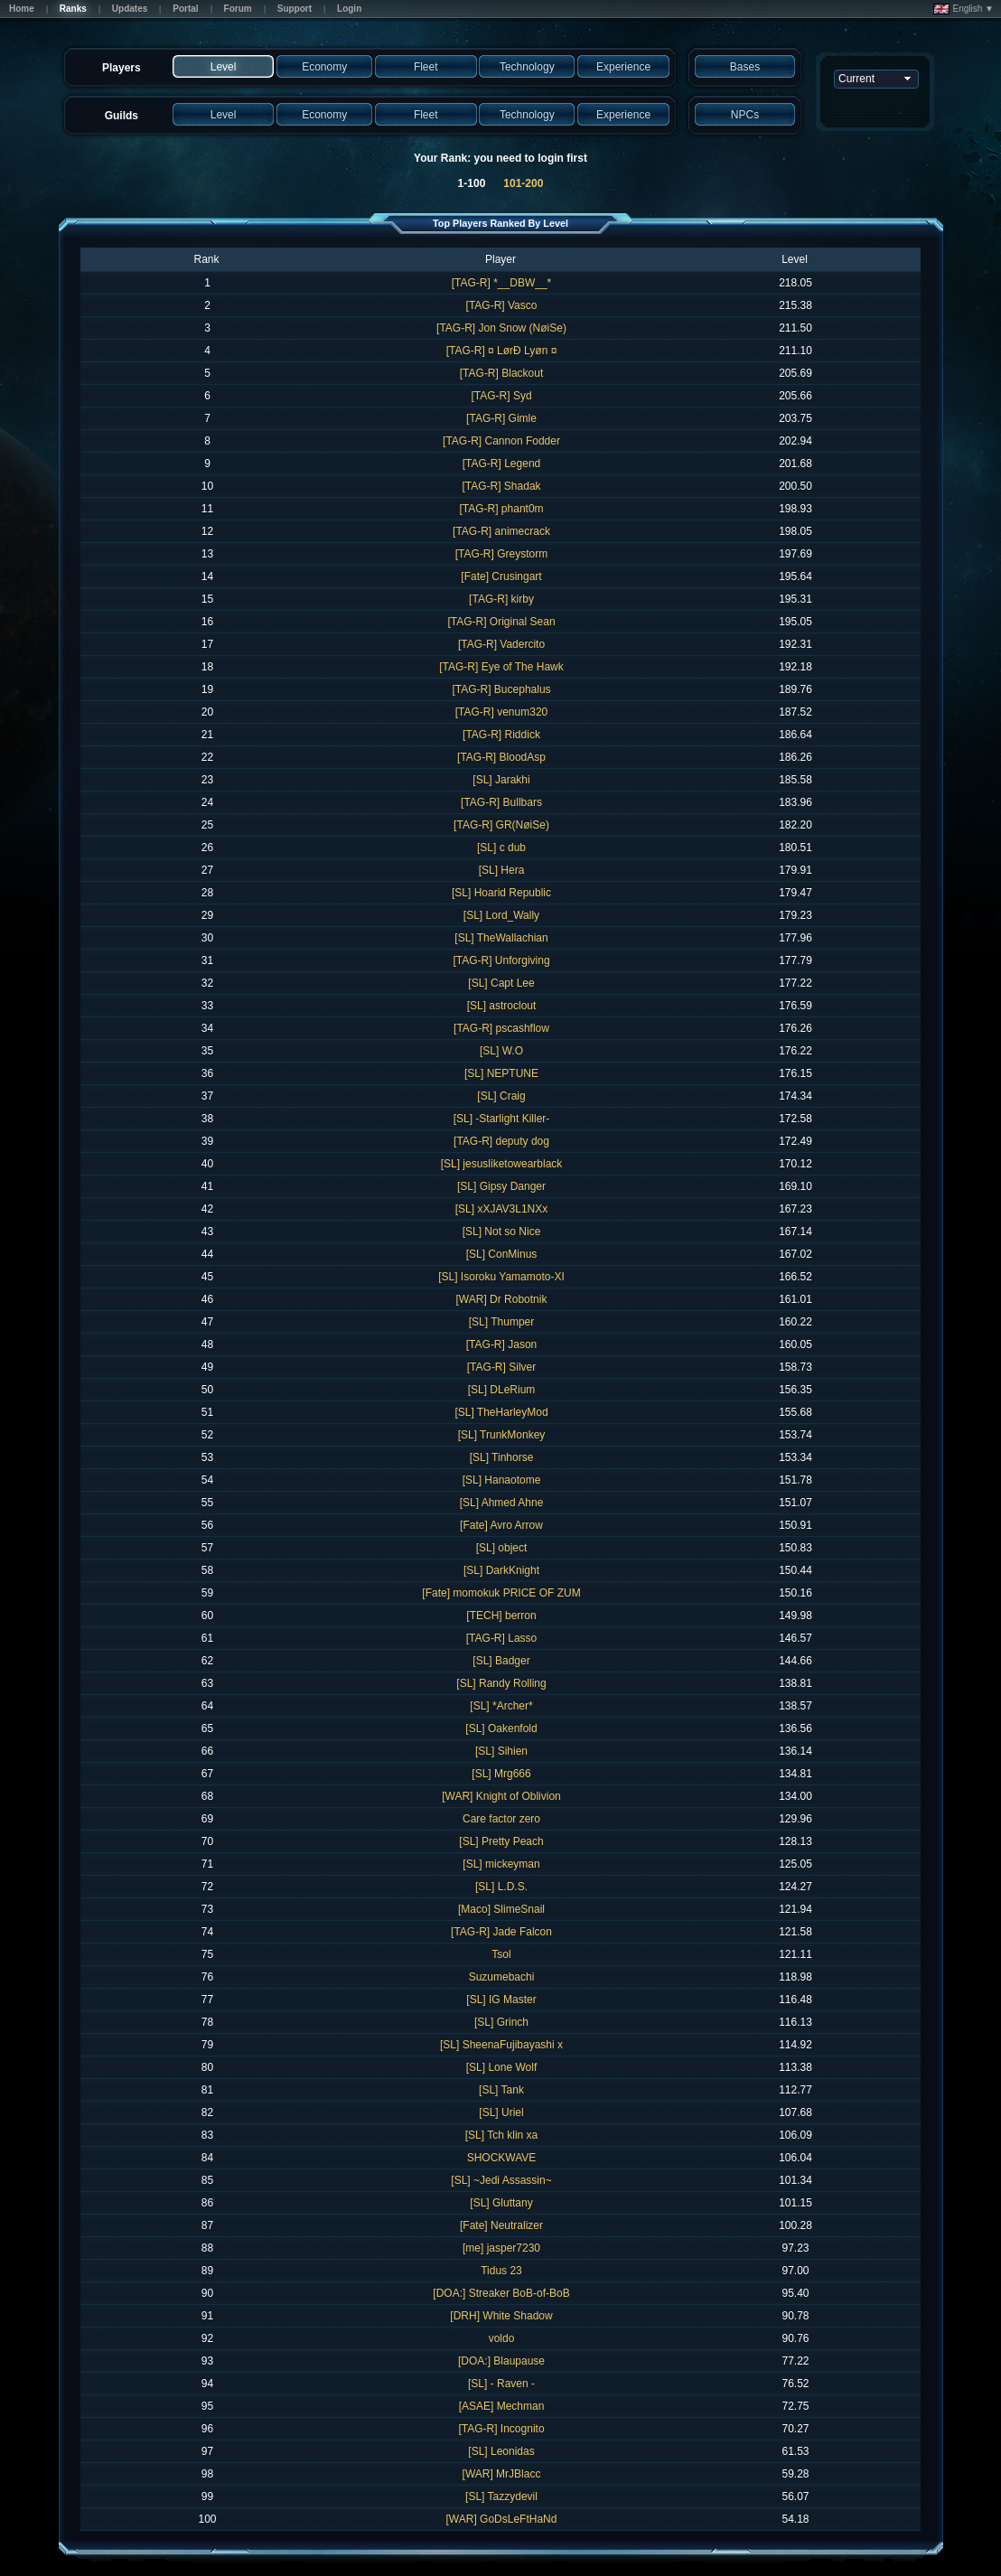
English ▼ (963, 9)
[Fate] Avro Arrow (501, 1525)
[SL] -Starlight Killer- (502, 1118)
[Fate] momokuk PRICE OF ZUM (501, 1593)
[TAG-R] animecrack (501, 531)
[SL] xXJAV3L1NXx (501, 1209)
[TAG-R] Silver (501, 1367)
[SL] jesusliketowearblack (502, 1163)
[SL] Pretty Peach (501, 1841)
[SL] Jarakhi (500, 779)
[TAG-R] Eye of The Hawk (501, 666)
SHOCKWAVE (502, 2157)
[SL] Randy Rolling (501, 1683)
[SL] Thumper (501, 1322)
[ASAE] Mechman (502, 2406)
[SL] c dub (501, 847)
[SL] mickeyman (501, 1864)
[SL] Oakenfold (501, 1728)
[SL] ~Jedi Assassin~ (501, 2180)
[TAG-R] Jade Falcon (501, 1931)
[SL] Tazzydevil (501, 2496)
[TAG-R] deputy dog (501, 1141)
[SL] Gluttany (501, 2203)
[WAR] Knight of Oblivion (501, 1796)
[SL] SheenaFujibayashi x (501, 2044)
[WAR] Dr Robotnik (501, 1299)
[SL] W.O (501, 1050)
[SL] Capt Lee (501, 983)
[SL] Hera (502, 870)
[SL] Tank (501, 2090)
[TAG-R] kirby (501, 599)
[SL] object (502, 1547)
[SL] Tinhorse (502, 1457)
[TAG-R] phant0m (501, 508)
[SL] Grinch (501, 2022)
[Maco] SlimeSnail (501, 1909)
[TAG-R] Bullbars (501, 802)
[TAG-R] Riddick (501, 734)
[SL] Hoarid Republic (501, 892)
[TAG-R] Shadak (501, 486)
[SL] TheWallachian (500, 938)
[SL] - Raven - (501, 2383)
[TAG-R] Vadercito (501, 644)
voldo (502, 2338)
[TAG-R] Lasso (501, 1638)
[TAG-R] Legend (501, 463)
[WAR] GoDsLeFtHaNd (501, 2519)
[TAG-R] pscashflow (501, 1028)
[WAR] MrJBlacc (502, 2474)
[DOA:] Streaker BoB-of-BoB (501, 2293)
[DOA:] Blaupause (501, 2361)
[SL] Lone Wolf (502, 2067)
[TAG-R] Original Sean (501, 621)
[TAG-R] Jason (501, 1344)
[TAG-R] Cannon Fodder (501, 441)
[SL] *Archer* (501, 1706)
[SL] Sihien (501, 1751)
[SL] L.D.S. (501, 1886)
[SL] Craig (501, 1096)
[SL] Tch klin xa (501, 2135)
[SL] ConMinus (502, 1254)
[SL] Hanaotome (502, 1480)
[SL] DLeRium (502, 1389)
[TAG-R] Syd (501, 395)
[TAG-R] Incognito (501, 2428)
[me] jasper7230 (501, 2248)
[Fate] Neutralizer (501, 2225)
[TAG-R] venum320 (501, 712)
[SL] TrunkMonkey (502, 1435)
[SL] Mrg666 (501, 1773)
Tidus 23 (501, 2270)
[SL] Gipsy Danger (501, 1186)
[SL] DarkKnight (501, 1570)
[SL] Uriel (501, 2112)
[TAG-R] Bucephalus (501, 689)
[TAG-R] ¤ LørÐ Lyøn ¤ (501, 350)
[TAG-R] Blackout (501, 373)
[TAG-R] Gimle (501, 418)
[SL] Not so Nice (502, 1231)
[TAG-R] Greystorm (501, 554)
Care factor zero (501, 1819)
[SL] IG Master (501, 1999)
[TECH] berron (501, 1615)
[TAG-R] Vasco (502, 305)
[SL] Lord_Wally (501, 915)
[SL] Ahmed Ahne (502, 1502)
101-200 (523, 183)
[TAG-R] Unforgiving (501, 960)
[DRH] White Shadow (501, 2315)
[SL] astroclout (502, 1005)
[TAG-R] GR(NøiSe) (501, 825)
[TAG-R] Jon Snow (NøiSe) (501, 328)
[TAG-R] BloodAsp (501, 757)
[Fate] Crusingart (501, 576)
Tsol (500, 1954)
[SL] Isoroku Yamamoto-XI (501, 1276)
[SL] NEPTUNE (501, 1073)
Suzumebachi (502, 1977)
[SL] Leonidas (501, 2451)
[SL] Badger (500, 1660)
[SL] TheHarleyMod (500, 1412)
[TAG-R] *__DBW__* (501, 282)
